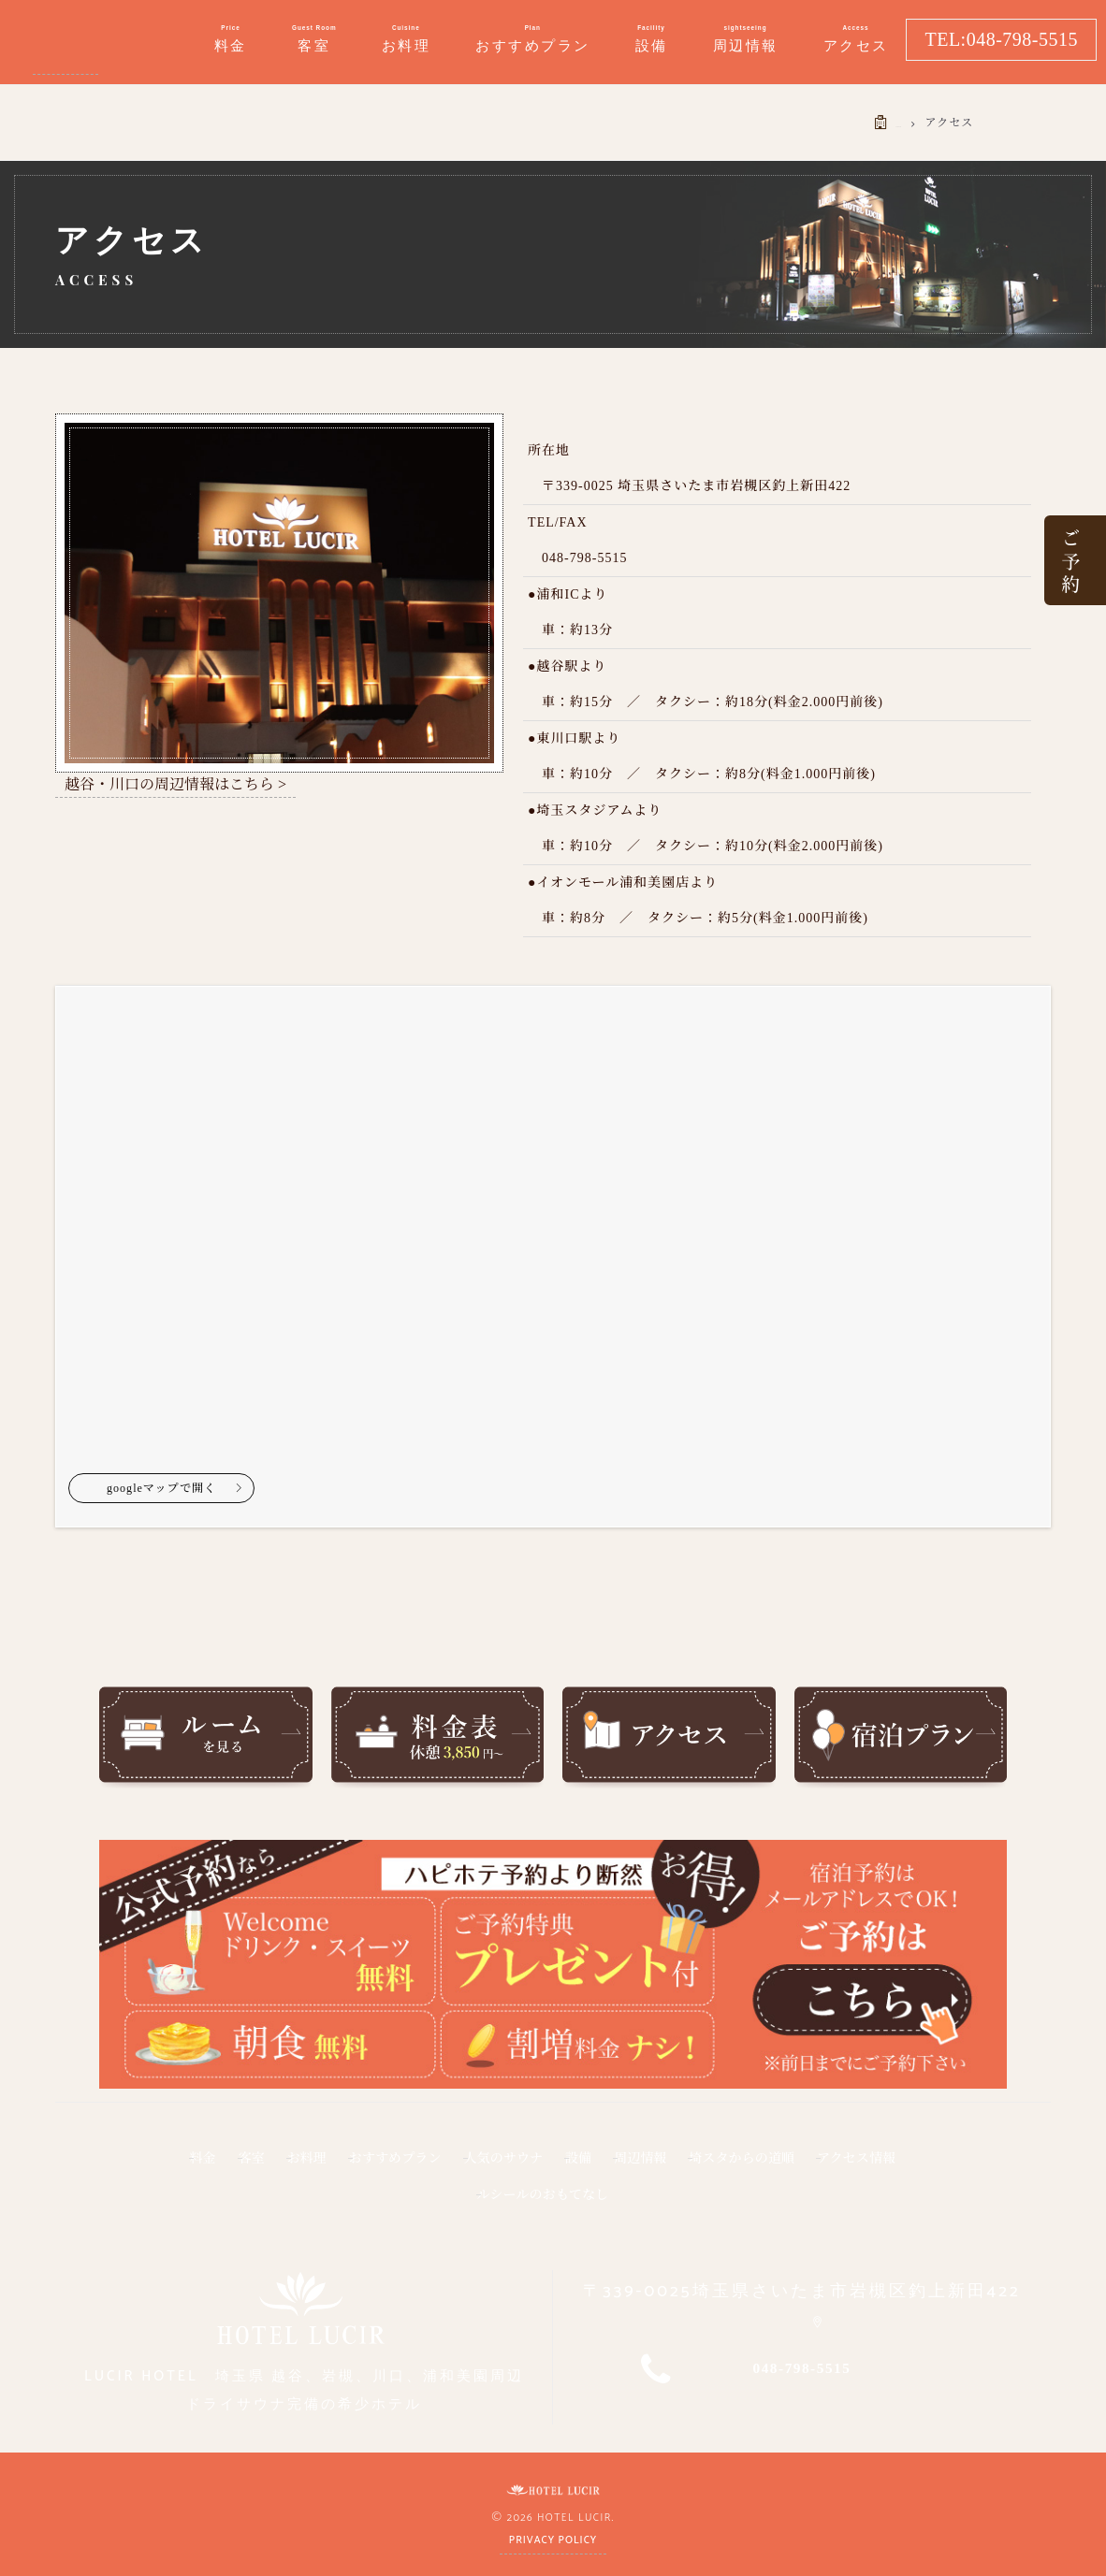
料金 (170, 2167)
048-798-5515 (802, 2365)
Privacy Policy (553, 2536)
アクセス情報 (453, 2195)
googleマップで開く (159, 1497)
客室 (238, 2167)
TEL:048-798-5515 (1001, 39)
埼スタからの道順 (880, 2167)
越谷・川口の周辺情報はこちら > (175, 784)
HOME (883, 123)
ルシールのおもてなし (614, 2195)
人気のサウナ (567, 2167)
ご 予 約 (1069, 560)
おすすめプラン (428, 2167)
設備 (666, 2167)
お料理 (313, 2167)
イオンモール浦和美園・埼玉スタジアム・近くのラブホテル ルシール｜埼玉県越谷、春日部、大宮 (65, 42)
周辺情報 (749, 2167)
